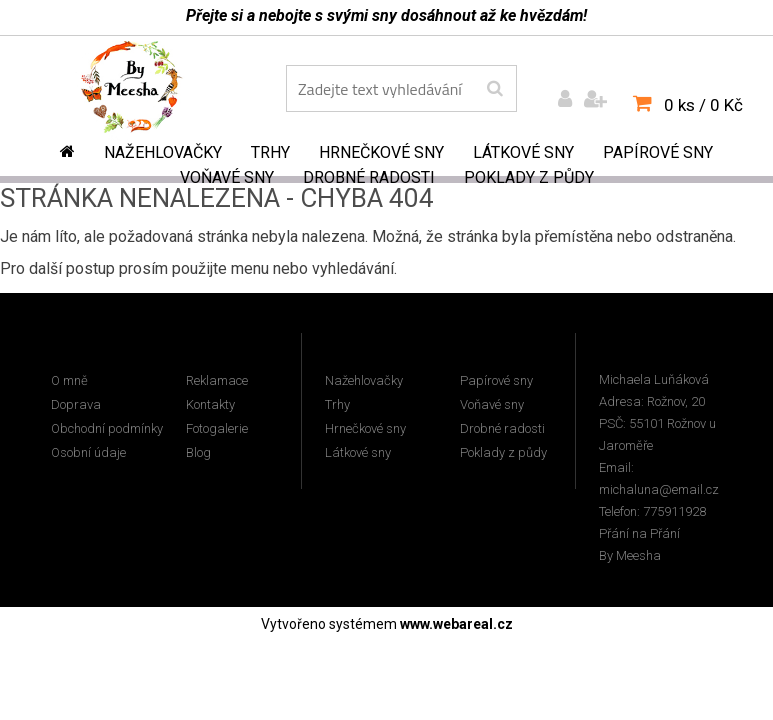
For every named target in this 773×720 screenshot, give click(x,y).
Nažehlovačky (163, 152)
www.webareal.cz (456, 624)
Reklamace (217, 380)
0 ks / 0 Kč (703, 105)
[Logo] (145, 91)
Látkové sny (523, 152)
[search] (494, 89)
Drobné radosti (369, 177)
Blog (198, 452)
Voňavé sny (227, 177)
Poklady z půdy (529, 177)
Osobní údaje (88, 452)
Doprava (76, 404)
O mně (69, 380)
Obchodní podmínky (107, 428)
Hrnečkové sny (381, 152)
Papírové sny (658, 152)
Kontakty (210, 404)
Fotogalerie (217, 428)
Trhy (270, 152)
